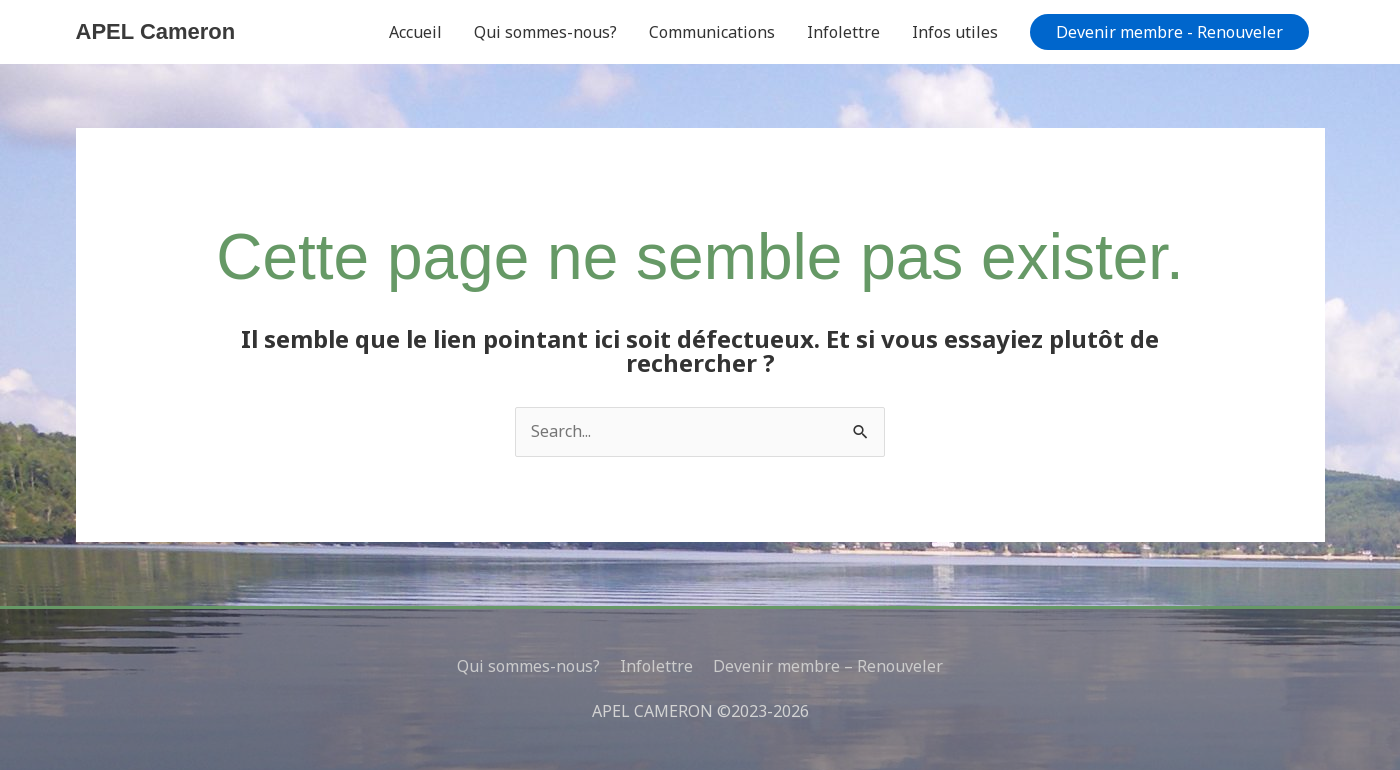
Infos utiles (955, 32)
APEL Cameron (156, 31)
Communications (712, 32)
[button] (1169, 32)
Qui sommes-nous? (545, 32)
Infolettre (843, 32)
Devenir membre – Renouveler (828, 666)
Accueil (415, 32)
